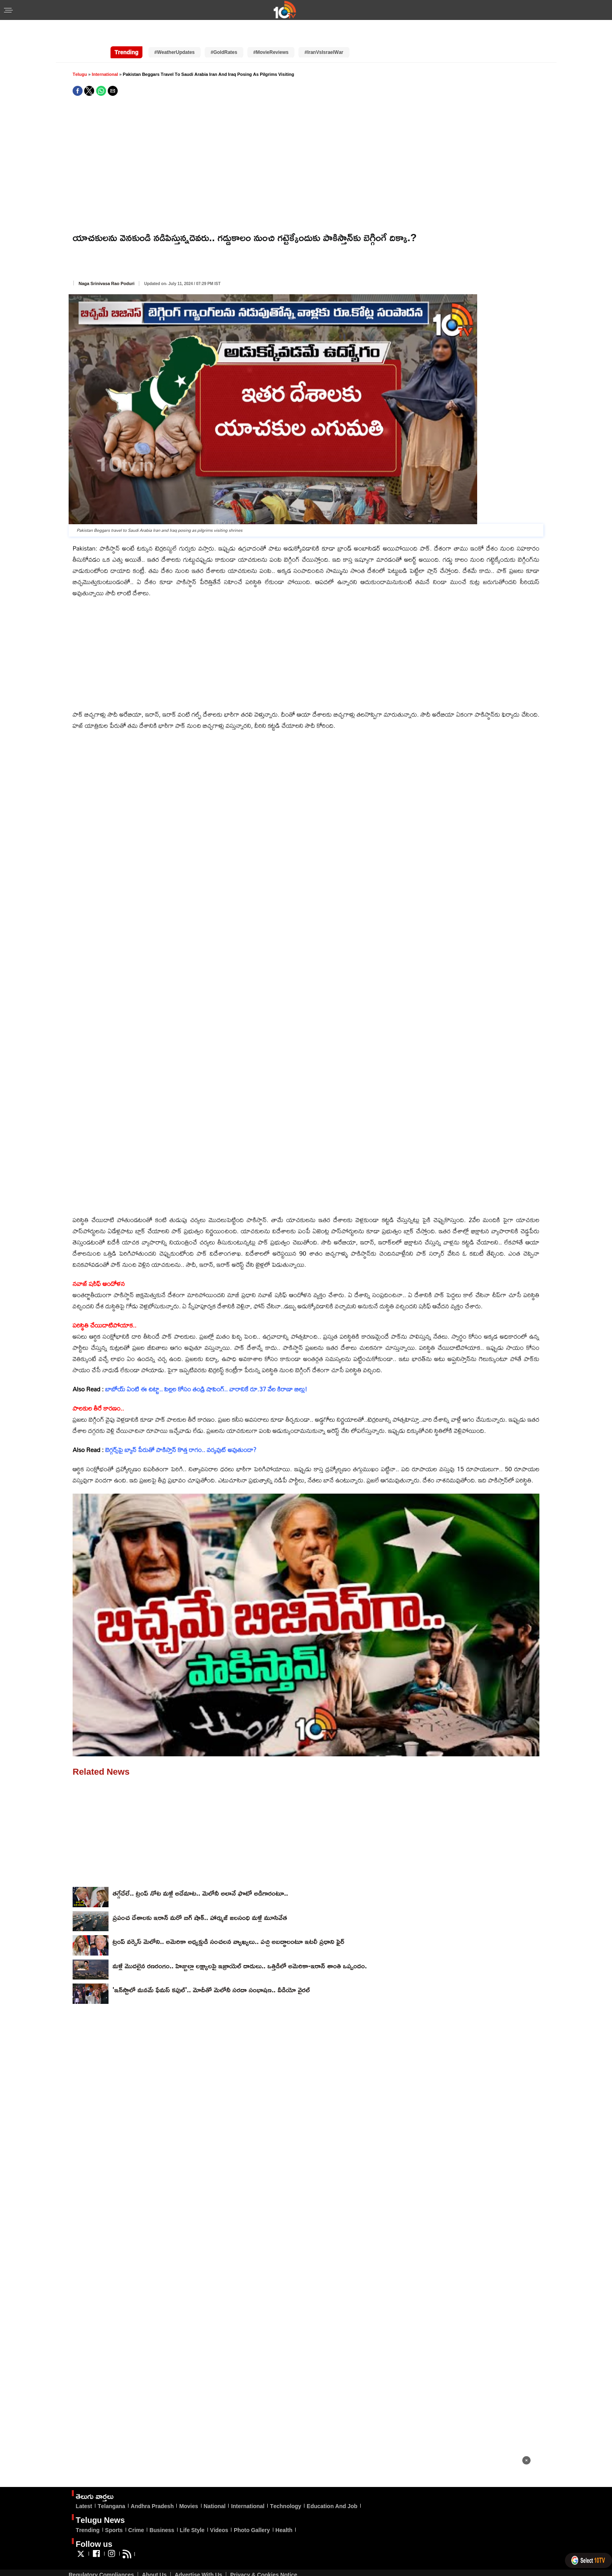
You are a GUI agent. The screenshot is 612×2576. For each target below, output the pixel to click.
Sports (113, 2512)
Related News (101, 1754)
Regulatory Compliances (101, 2557)
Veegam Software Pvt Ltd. (258, 2567)
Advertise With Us (198, 2557)
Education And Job (332, 2488)
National (214, 2488)
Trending (88, 2512)
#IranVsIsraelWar (323, 34)
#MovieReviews (271, 34)
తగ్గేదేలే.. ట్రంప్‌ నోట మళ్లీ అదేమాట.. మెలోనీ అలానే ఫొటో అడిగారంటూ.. (200, 1875)
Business (162, 2512)
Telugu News (100, 2502)
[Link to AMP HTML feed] (127, 2539)
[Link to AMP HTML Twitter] (81, 2539)
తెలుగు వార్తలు (95, 2478)
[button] (8, 10)
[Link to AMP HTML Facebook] (96, 2539)
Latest (84, 2488)
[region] (567, 2499)
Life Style (192, 2512)
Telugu (80, 56)
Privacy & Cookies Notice (263, 2557)
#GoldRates (224, 34)
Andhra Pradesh (152, 2488)
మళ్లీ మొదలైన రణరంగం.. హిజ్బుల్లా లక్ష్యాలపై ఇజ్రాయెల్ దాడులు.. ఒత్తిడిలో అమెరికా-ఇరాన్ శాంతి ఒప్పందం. (240, 1948)
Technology (285, 2488)
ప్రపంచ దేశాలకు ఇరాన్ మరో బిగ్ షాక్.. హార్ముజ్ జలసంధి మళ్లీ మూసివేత (200, 1899)
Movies (188, 2488)
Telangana (111, 2488)
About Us (154, 2557)
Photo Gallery (252, 2512)
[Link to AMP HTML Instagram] (111, 2539)
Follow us (94, 2526)
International (105, 56)
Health (283, 2512)
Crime (136, 2512)
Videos (219, 2512)
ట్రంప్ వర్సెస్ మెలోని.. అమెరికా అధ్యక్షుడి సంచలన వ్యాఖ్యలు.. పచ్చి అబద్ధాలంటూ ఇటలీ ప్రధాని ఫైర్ (228, 1923)
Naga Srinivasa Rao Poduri (106, 266)
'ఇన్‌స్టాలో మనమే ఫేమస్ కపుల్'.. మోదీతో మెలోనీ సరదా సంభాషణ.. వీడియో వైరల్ (211, 1972)
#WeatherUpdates (174, 34)
